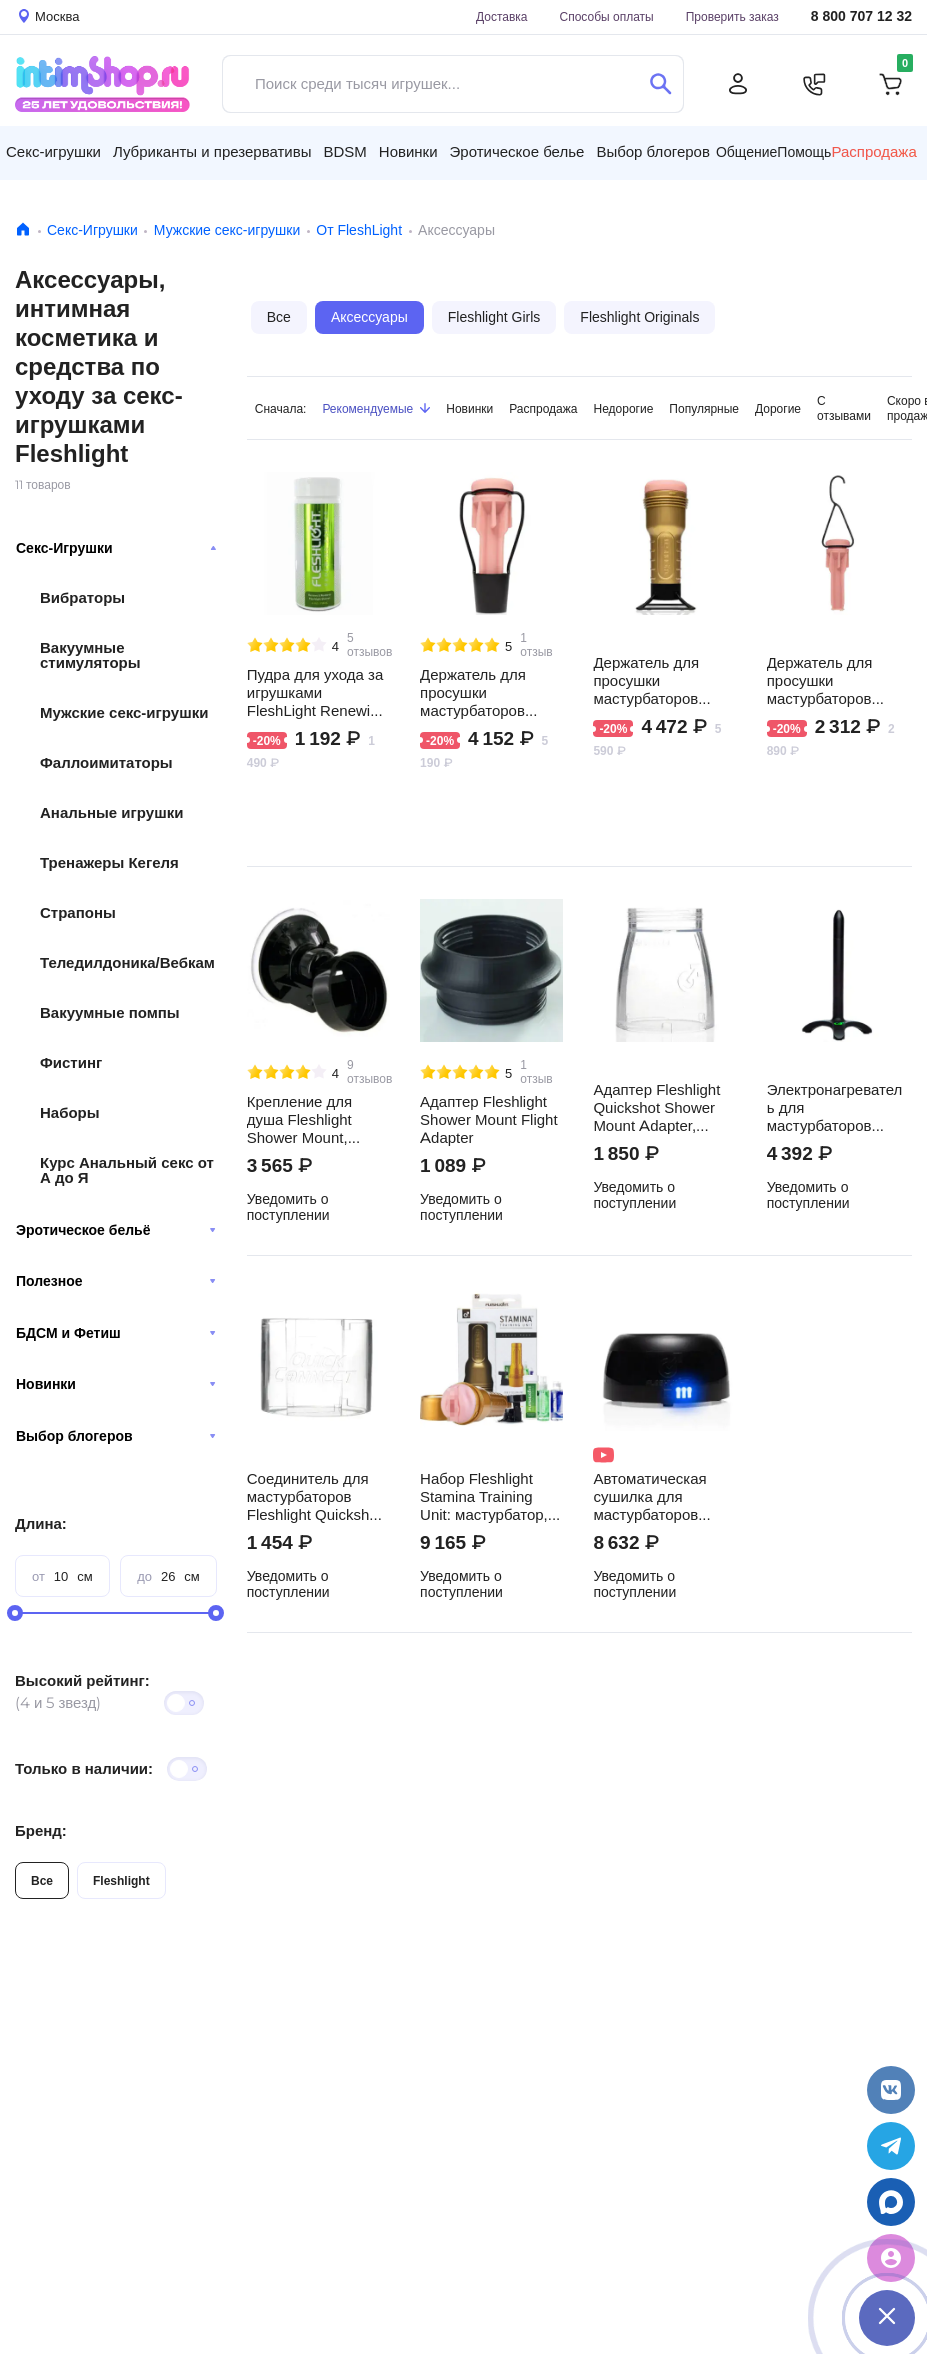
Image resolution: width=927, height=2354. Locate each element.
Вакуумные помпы (110, 1012)
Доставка (502, 16)
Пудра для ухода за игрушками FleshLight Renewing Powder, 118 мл (317, 693)
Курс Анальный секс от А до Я (127, 1170)
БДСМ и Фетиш (116, 1333)
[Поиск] (660, 84)
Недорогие (624, 408)
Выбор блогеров (116, 1436)
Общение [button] (746, 152)
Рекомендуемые (376, 408)
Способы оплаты (607, 16)
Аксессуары (369, 317)
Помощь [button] (804, 152)
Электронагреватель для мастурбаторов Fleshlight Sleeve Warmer (835, 1108)
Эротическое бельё (116, 1230)
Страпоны (78, 912)
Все (42, 1880)
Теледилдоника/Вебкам (127, 962)
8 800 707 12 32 (861, 16)
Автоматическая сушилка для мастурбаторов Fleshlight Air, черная (649, 1497)
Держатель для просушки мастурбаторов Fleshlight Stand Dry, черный (489, 693)
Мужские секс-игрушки (227, 230)
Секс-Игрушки (92, 230)
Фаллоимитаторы (106, 762)
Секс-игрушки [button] (53, 151)
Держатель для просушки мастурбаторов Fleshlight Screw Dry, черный (663, 681)
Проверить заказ (732, 16)
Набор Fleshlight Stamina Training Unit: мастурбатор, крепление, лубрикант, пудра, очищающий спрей (485, 1497)
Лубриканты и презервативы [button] (212, 151)
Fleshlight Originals (639, 317)
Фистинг (71, 1062)
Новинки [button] (408, 151)
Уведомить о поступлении (288, 1207)
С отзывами (844, 408)
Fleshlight (121, 1880)
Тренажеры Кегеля (109, 862)
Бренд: (41, 1830)
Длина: (41, 1523)
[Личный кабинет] (738, 84)
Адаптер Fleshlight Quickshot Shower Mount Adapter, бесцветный (656, 1108)
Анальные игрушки (111, 812)
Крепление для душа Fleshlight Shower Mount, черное (299, 1120)
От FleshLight (359, 230)
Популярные (704, 408)
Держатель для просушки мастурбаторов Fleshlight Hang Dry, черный (834, 681)
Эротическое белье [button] (517, 151)
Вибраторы (82, 597)
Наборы (70, 1112)
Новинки (116, 1384)
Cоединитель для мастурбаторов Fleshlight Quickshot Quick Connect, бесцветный (314, 1497)
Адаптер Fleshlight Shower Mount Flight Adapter (489, 1120)
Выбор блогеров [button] (653, 151)
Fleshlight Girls (494, 317)
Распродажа (543, 408)
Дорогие (778, 408)
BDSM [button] (344, 151)
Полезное (116, 1281)
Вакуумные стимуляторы (90, 655)
